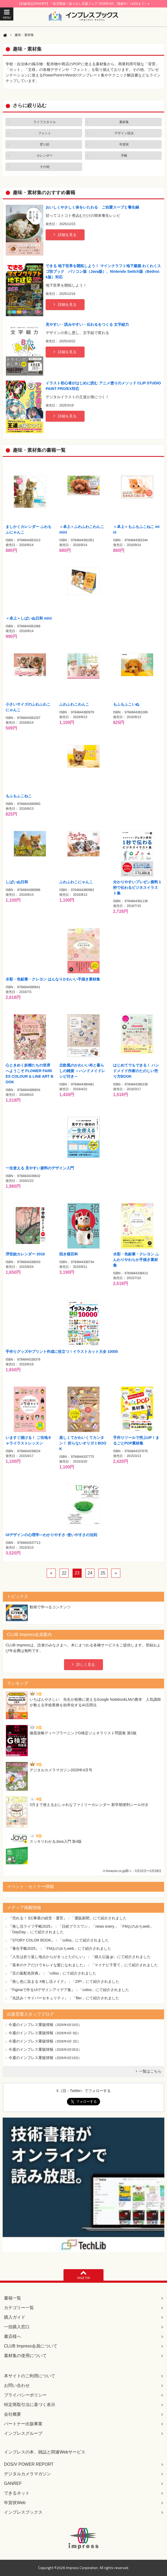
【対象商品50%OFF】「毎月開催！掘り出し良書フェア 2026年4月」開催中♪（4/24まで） (83, 4)
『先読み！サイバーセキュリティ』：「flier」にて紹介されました (64, 1998)
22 (64, 1573)
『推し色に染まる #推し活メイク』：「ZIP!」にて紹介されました (64, 1981)
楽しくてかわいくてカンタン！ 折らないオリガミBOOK (82, 1443)
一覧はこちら (150, 2071)
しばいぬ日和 (17, 882)
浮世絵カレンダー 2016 (25, 1254)
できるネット (17, 2493)
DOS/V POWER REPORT (29, 2464)
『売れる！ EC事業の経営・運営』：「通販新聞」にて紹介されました (68, 1918)
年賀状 (124, 144)
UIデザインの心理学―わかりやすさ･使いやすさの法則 (51, 1535)
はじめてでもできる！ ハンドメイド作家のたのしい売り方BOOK (136, 1071)
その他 (44, 167)
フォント (44, 133)
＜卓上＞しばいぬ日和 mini (29, 618)
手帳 (124, 155)
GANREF (13, 2483)
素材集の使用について (25, 2355)
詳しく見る (85, 1664)
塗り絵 (44, 144)
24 (90, 1573)
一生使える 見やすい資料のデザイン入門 (40, 1168)
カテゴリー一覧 (19, 2307)
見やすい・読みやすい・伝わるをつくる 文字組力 (87, 324)
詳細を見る (67, 235)
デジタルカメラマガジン (27, 2474)
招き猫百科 (68, 1254)
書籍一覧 (12, 2298)
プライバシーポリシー (25, 2395)
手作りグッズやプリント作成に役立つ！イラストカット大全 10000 (62, 1351)
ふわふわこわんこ (74, 704)
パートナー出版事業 (23, 2424)
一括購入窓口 (17, 2327)
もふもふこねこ (19, 796)
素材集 (124, 122)
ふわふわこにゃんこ (76, 882)
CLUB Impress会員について (30, 2346)
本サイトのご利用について (29, 2376)
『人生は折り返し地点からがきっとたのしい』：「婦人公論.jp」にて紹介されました (80, 1957)
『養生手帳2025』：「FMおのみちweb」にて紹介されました (60, 1948)
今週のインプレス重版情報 (31, 2024)
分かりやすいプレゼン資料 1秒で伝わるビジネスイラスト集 (137, 887)
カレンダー (45, 155)
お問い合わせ (17, 2385)
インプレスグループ (23, 2433)
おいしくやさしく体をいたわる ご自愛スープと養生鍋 (92, 207)
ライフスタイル (44, 122)
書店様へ (12, 2336)
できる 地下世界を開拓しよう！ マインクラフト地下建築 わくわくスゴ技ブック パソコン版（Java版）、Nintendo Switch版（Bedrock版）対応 (103, 271)
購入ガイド (14, 2317)
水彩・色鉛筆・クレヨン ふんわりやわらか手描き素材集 (136, 1259)
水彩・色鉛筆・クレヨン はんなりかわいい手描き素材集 (53, 979)
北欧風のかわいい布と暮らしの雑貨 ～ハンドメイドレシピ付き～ (82, 1071)
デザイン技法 (124, 133)
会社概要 (12, 2414)
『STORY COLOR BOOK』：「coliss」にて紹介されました (59, 1940)
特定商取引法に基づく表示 (29, 2404)
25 (103, 1573)
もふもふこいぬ (126, 704)
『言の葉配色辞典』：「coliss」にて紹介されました (52, 1973)
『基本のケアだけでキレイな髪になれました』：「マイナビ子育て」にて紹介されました (83, 1965)
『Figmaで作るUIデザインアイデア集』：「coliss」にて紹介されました (69, 1990)
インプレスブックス (23, 2512)
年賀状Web (15, 2502)
